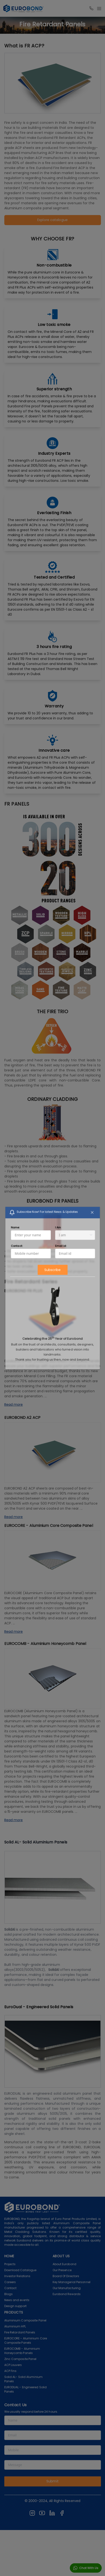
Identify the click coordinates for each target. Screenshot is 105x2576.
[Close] (92, 1212)
